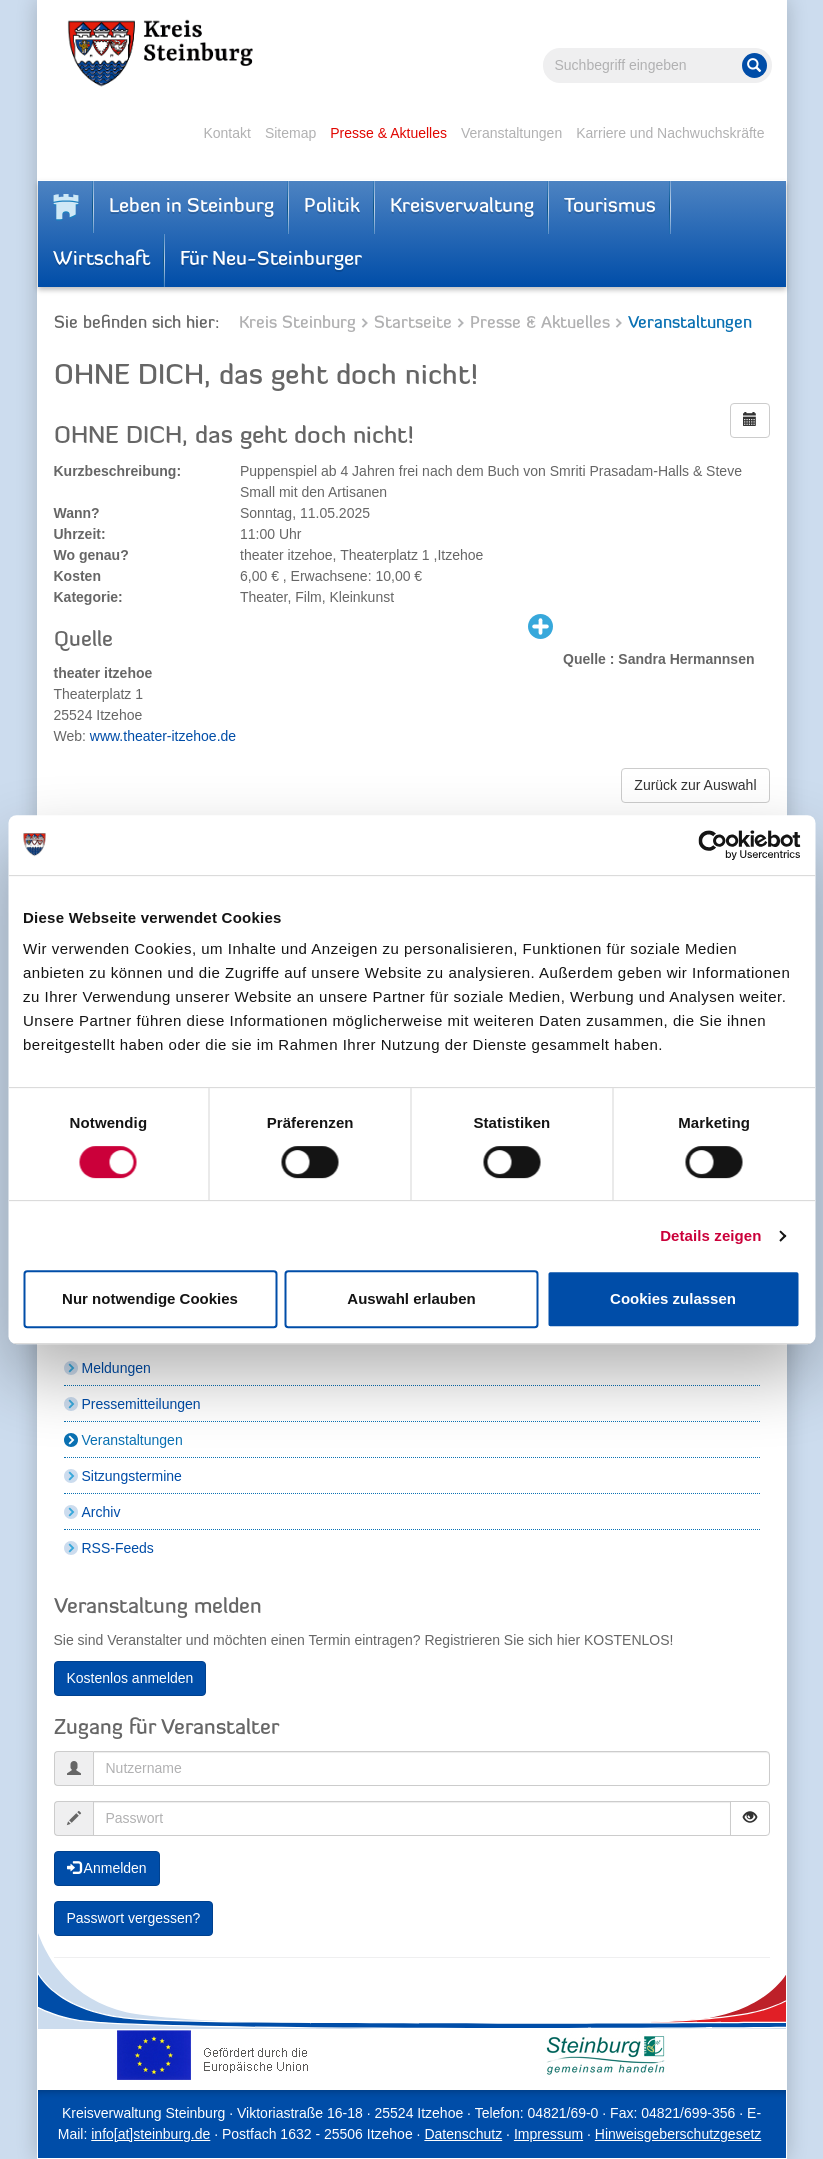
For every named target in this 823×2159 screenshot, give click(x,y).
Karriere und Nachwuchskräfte (670, 133)
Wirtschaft (101, 260)
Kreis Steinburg (297, 323)
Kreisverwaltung (462, 207)
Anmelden (107, 1868)
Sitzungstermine (132, 1476)
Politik (332, 207)
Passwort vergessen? (134, 1918)
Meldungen (116, 1368)
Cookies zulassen (673, 1298)
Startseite (413, 323)
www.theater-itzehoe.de (163, 736)
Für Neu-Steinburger (271, 260)
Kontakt (226, 133)
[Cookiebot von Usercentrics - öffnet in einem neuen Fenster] (712, 845)
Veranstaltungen (511, 133)
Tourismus (610, 207)
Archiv (101, 1512)
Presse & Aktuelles (388, 133)
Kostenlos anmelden (130, 1678)
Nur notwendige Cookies (150, 1298)
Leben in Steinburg (191, 207)
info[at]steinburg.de (150, 2134)
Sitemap (290, 133)
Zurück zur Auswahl (695, 785)
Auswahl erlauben (411, 1298)
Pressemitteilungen (141, 1404)
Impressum (548, 2134)
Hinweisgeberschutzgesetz (678, 2134)
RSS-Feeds (118, 1548)
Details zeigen (710, 1235)
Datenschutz (463, 2134)
